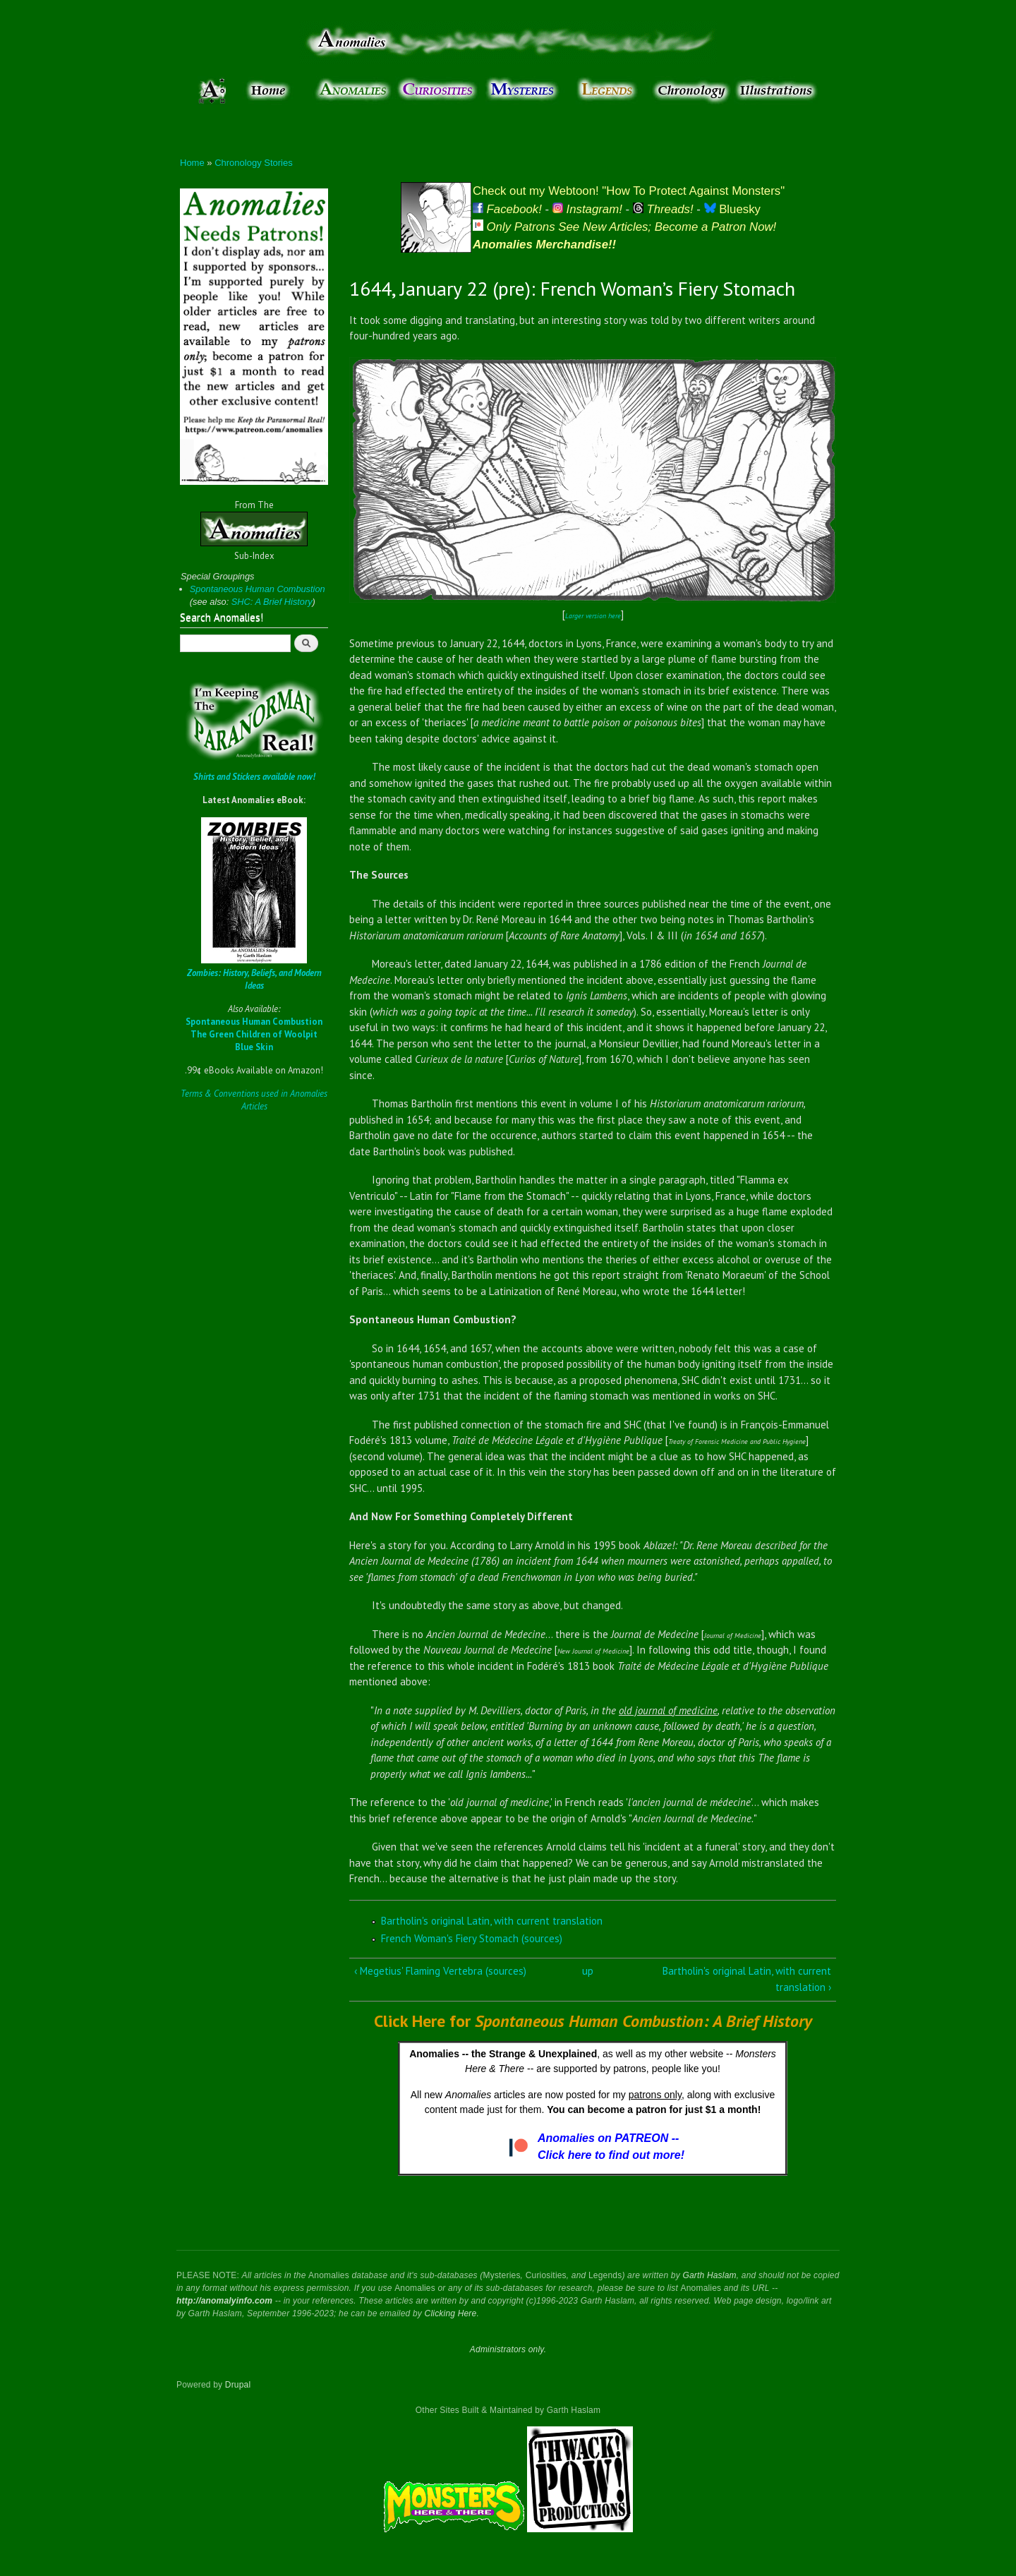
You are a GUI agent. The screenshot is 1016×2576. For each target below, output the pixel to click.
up (587, 1971)
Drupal (238, 2385)
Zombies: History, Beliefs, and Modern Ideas (254, 979)
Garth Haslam (709, 2275)
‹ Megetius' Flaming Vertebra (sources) (440, 1971)
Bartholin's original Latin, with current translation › (747, 1979)
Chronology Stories (253, 162)
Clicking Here (451, 2313)
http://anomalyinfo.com (224, 2301)
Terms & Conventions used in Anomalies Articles (254, 1100)
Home (192, 162)
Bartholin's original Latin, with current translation (492, 1920)
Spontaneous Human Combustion (257, 589)
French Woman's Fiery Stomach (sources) (471, 1938)
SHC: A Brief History (272, 601)
